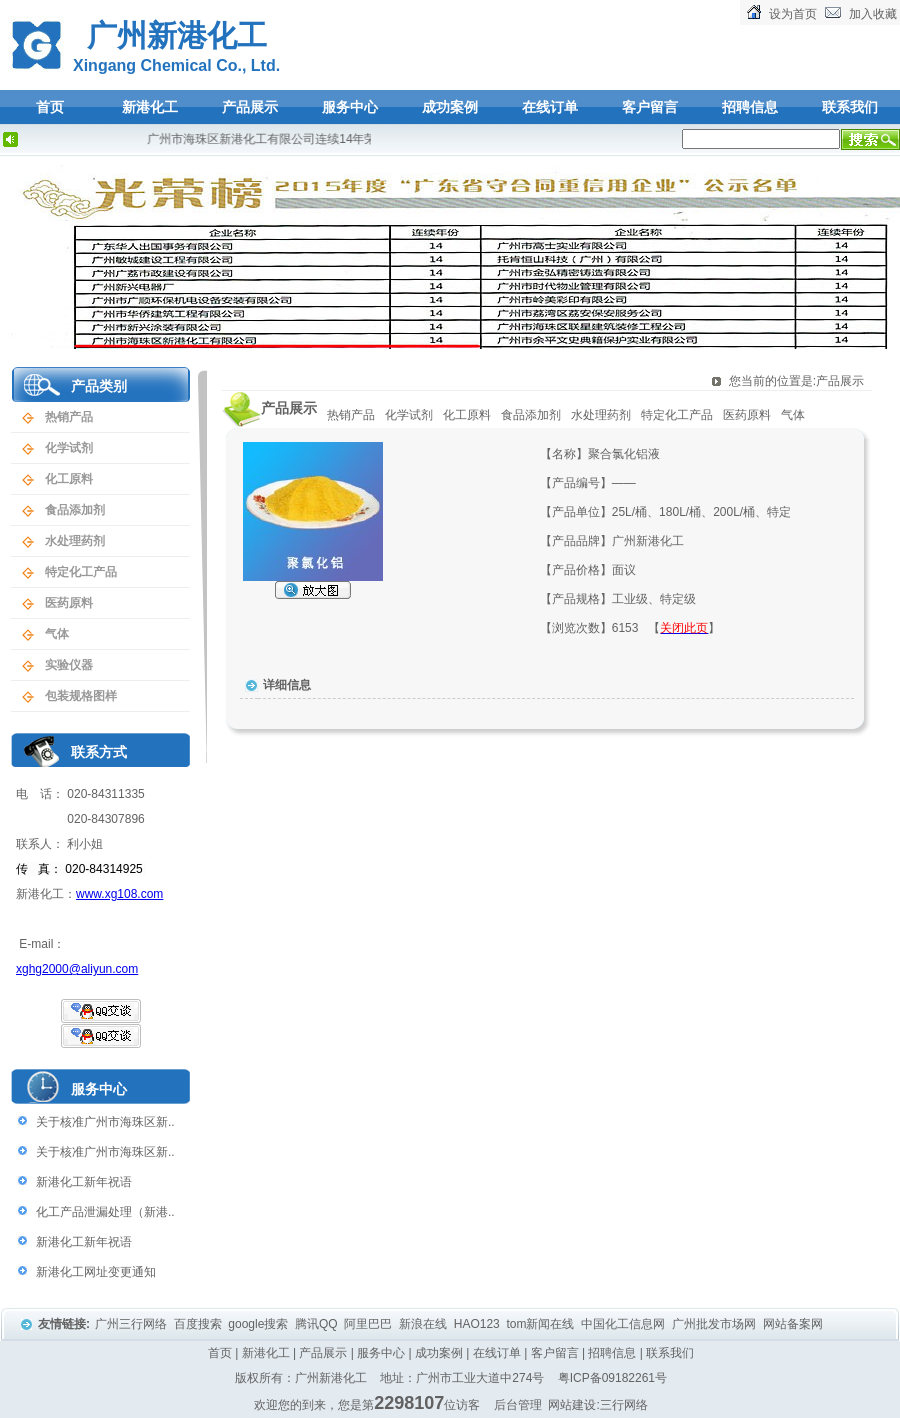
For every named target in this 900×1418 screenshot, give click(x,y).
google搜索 (259, 1324)
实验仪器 (69, 665)
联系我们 (850, 107)
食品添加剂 (75, 510)
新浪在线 (424, 1324)
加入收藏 (873, 14)
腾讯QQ (318, 1324)
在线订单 (550, 107)
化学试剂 (69, 448)
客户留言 (650, 107)
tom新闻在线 (541, 1324)
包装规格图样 (81, 696)
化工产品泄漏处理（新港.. (105, 1212)
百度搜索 (199, 1324)
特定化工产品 (81, 572)
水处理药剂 (75, 541)
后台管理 (518, 1405)
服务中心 (350, 107)
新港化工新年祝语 (84, 1182)
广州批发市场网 (715, 1324)
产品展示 (250, 107)
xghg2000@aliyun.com (77, 969)
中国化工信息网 (624, 1324)
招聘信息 (750, 107)
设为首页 (793, 14)
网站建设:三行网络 (597, 1405)
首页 (50, 107)
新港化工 (150, 107)
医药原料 (69, 603)
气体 (57, 634)
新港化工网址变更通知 (96, 1272)
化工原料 (69, 479)
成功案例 (450, 107)
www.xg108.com (119, 894)
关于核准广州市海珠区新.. (105, 1122)
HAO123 (478, 1324)
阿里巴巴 (369, 1324)
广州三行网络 (132, 1324)
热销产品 (69, 417)
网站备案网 (794, 1324)
